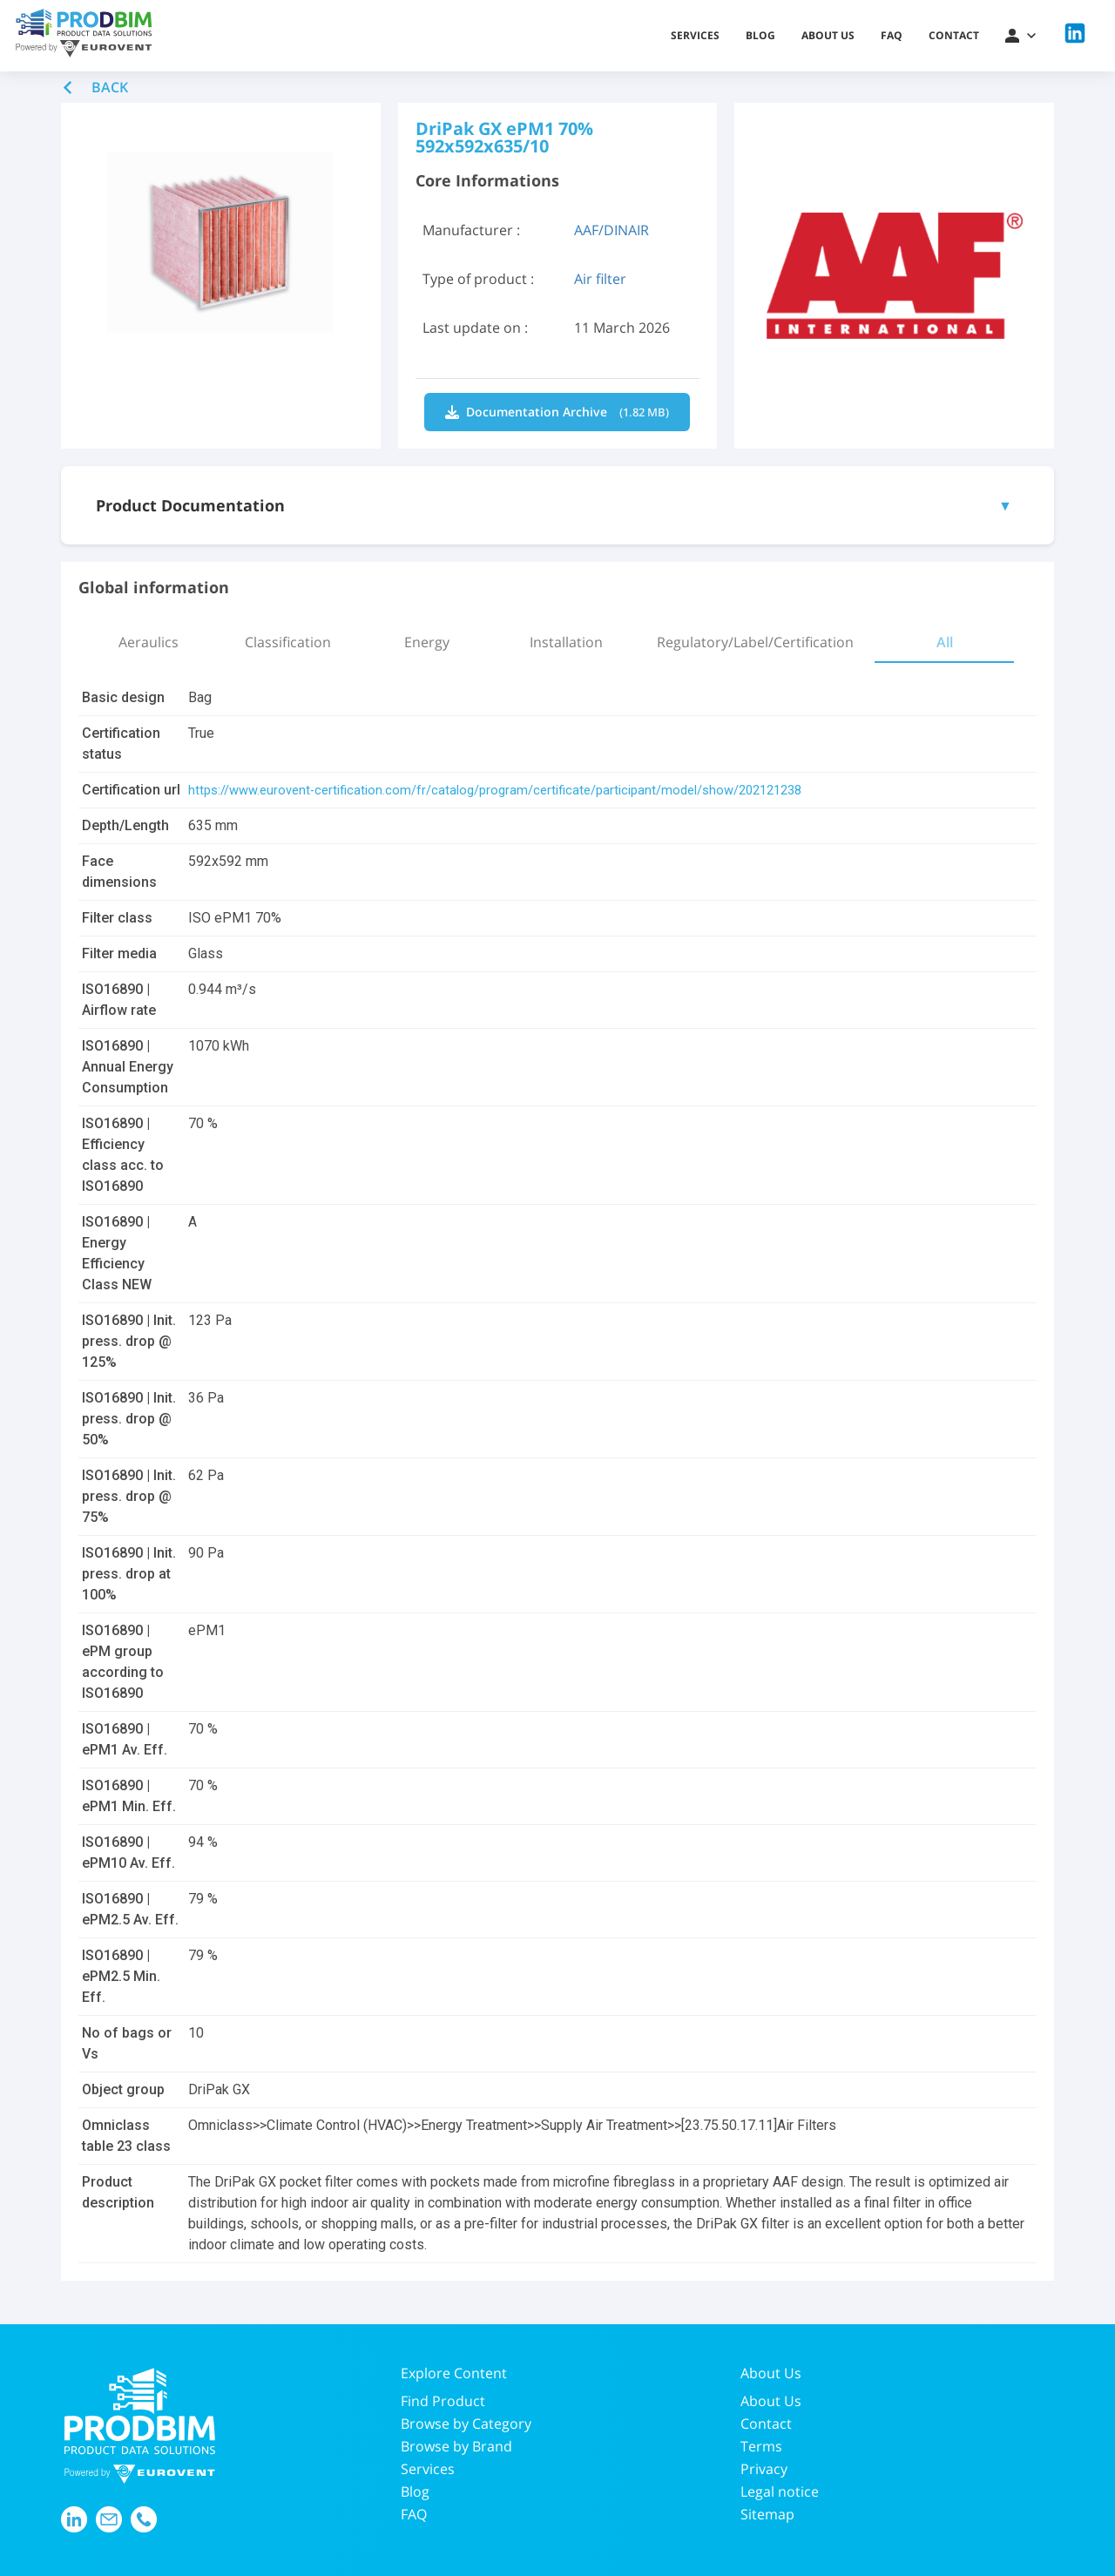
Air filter (600, 278)
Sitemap (767, 2514)
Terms (761, 2446)
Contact (954, 35)
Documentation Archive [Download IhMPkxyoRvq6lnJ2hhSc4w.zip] (557, 411)
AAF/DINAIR (611, 230)
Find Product (443, 2400)
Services (695, 35)
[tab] (148, 642)
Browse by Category (466, 2423)
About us (828, 35)
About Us (770, 2400)
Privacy (763, 2468)
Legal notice (779, 2491)
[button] (1020, 35)
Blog (760, 35)
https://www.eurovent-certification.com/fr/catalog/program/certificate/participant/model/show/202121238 (516, 789)
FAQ (891, 35)
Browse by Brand (456, 2446)
